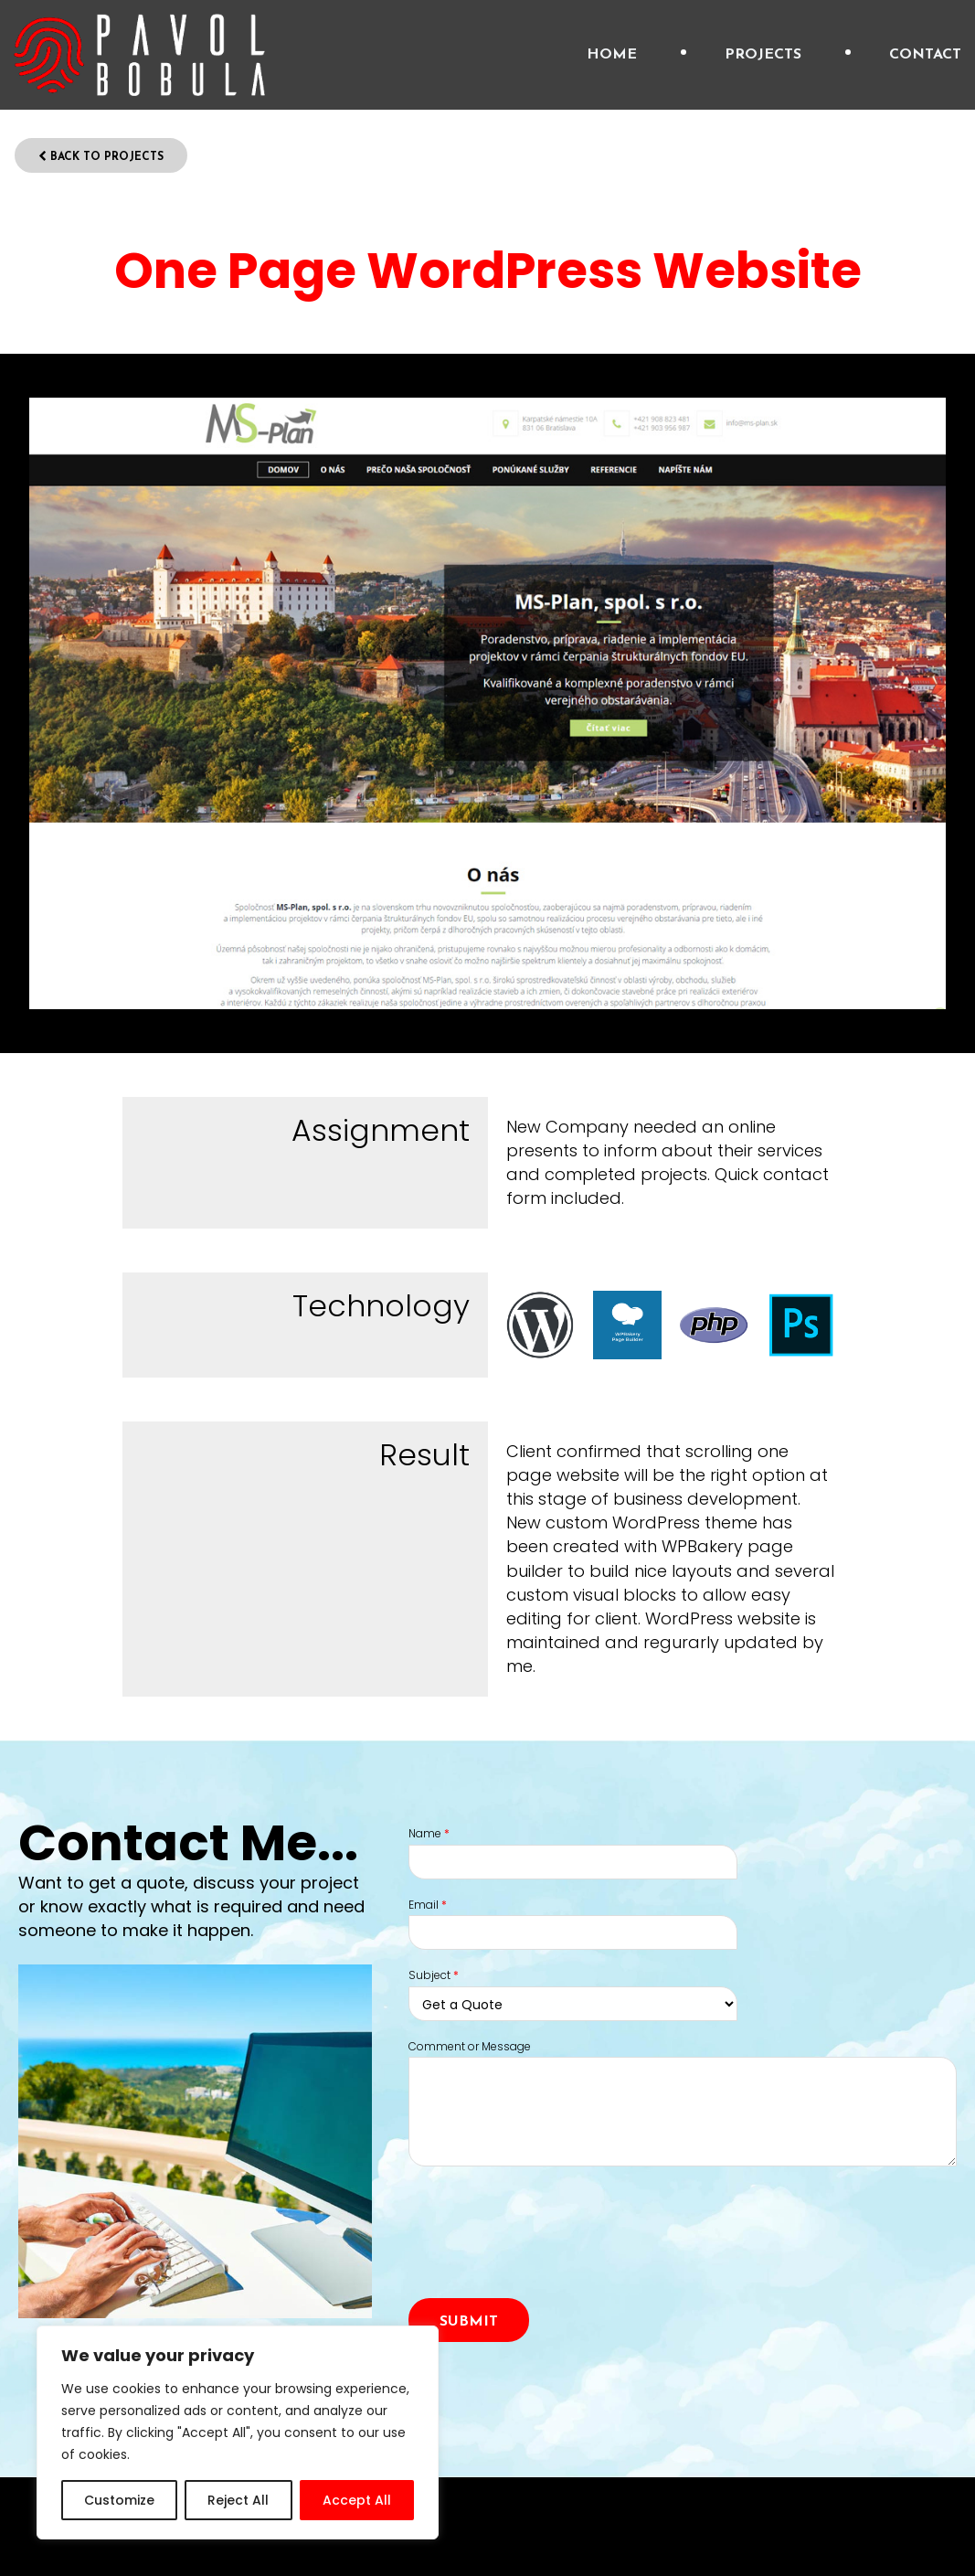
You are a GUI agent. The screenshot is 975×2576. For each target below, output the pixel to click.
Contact (925, 55)
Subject (433, 1975)
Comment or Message (469, 2046)
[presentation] (547, 2253)
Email (427, 1905)
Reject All (238, 2500)
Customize (119, 2500)
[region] (238, 2432)
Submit (469, 2322)
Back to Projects (101, 157)
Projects (763, 55)
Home (612, 55)
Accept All (357, 2500)
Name (429, 1833)
